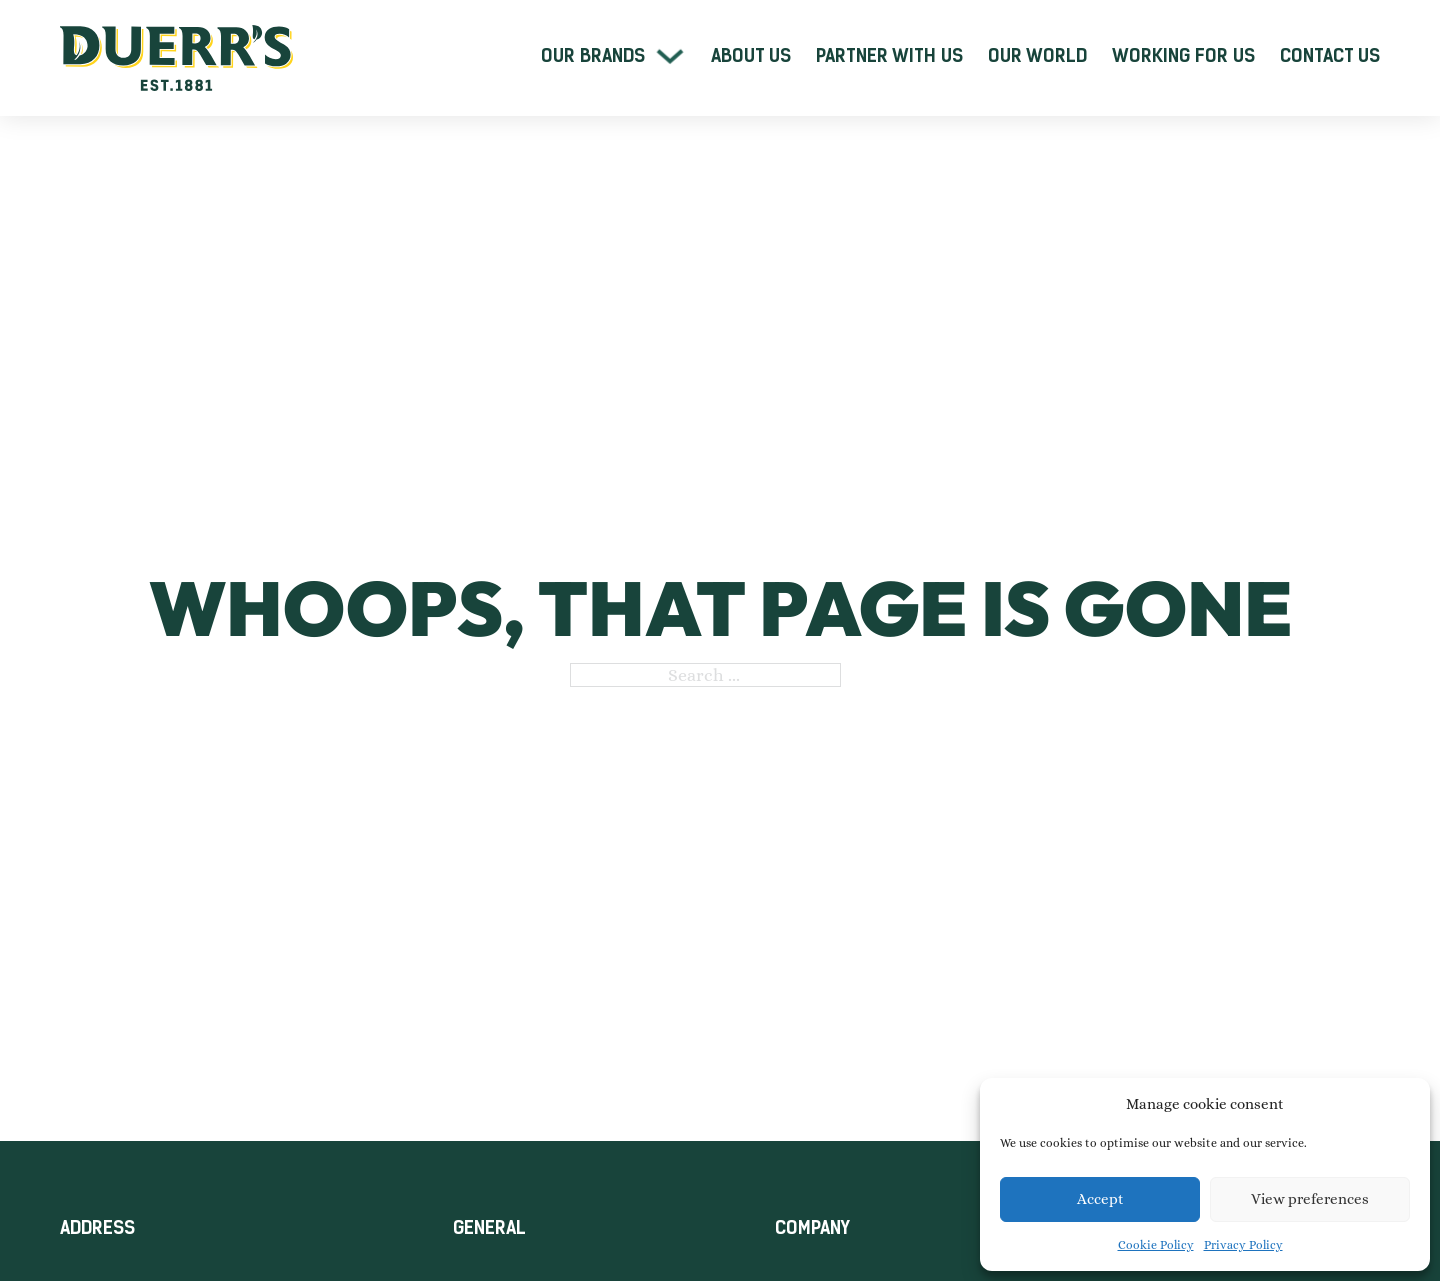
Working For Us (1183, 56)
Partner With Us (889, 56)
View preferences (1310, 1199)
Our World (1037, 56)
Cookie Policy (1156, 1245)
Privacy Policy (1243, 1245)
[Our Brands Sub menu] (670, 56)
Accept (1100, 1199)
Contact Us (1330, 56)
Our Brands (593, 56)
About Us (751, 56)
